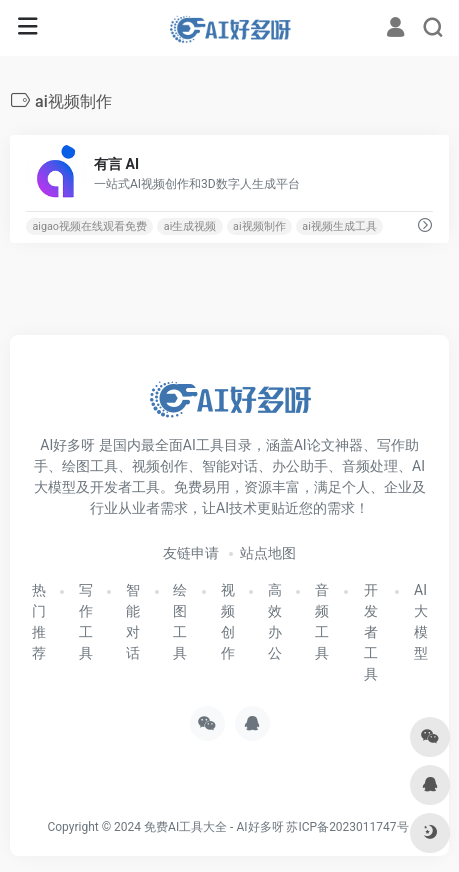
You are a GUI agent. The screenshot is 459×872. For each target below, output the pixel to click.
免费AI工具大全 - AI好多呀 (213, 827)
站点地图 (268, 553)
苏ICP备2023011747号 (347, 827)
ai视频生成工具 (339, 226)
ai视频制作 (259, 226)
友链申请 (191, 553)
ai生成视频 (190, 226)
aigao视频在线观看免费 (89, 226)
